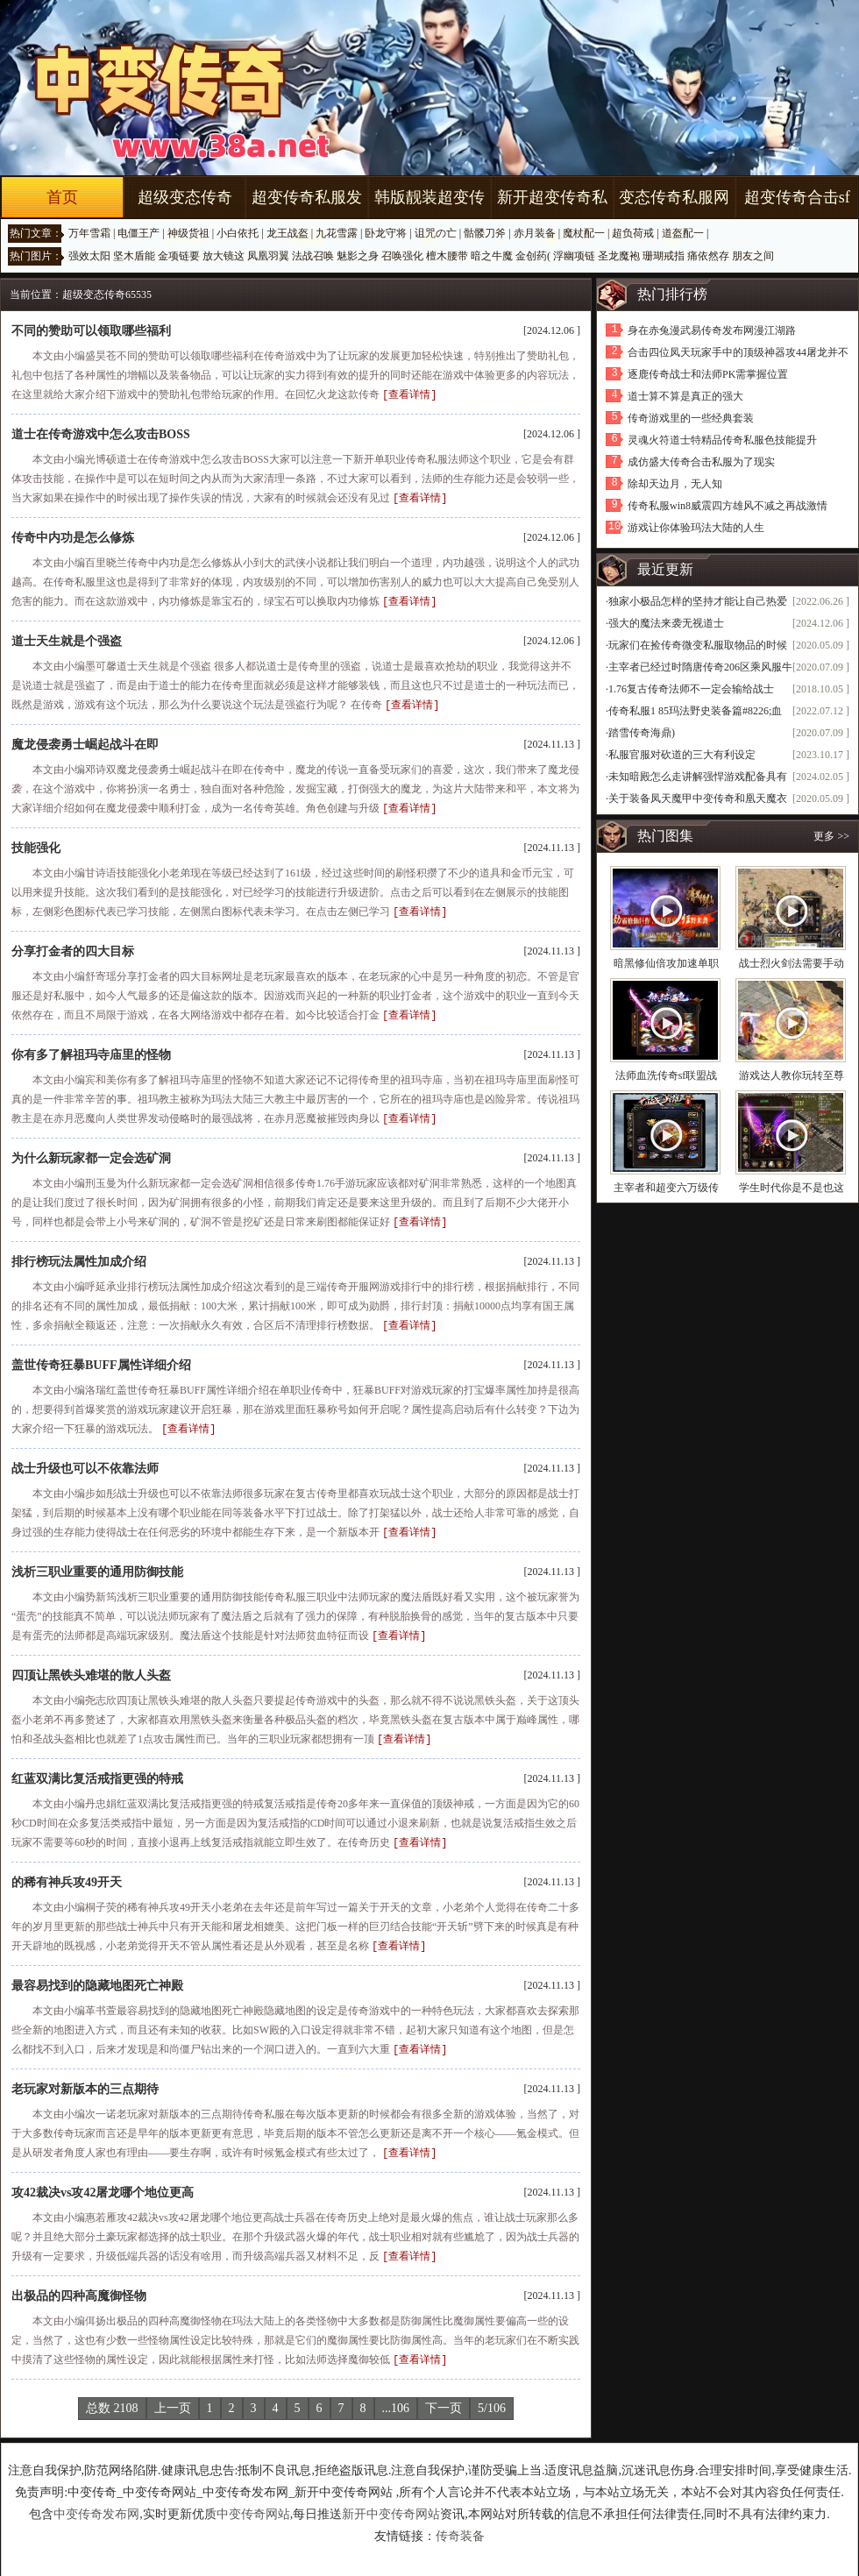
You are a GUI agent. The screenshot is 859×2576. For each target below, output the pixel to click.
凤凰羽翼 (268, 256)
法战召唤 (313, 256)
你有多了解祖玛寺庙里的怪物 (91, 1048)
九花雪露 (337, 233)
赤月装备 (535, 233)
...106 (396, 2390)
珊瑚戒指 (663, 256)
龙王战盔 (287, 233)
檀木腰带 (447, 256)
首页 (62, 197)
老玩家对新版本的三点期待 (85, 2074)
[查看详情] (409, 394)
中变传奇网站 (253, 2496)
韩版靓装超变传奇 (429, 218)
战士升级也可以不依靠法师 (85, 1458)
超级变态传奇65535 (185, 218)
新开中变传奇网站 (391, 2496)
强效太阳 (89, 256)
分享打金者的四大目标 (72, 946)
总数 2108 (112, 2390)
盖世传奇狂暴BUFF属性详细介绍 (101, 1356)
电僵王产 (138, 233)
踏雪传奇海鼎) (641, 733)
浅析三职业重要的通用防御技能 (97, 1561)
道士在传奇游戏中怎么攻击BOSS (100, 433)
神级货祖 (188, 233)
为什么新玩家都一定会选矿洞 (91, 1151)
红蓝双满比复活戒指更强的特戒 (97, 1766)
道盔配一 (683, 233)
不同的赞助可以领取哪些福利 (91, 330)
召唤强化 (402, 256)
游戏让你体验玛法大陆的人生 (696, 528)
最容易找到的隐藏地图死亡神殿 (97, 1971)
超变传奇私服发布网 (307, 218)
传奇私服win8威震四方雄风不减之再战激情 (727, 506)
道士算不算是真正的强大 (685, 396)
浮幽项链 (574, 256)
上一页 (172, 2390)
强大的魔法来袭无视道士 (666, 623)
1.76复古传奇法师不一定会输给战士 (691, 689)
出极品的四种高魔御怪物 (78, 2279)
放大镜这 (223, 256)
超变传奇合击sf (797, 197)
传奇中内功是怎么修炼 (72, 536)
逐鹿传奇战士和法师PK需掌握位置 (708, 374)
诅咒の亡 (436, 233)
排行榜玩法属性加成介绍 (78, 1253)
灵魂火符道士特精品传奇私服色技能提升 (722, 440)
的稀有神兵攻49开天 (66, 1869)
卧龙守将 (386, 233)
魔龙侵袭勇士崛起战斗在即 (85, 741)
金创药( (532, 256)
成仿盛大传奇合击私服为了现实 (701, 462)
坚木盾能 (134, 256)
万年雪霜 (89, 233)
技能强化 (35, 843)
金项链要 (179, 256)
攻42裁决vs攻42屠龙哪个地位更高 (102, 2176)
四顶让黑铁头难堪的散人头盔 (91, 1664)
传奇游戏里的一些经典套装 (691, 418)
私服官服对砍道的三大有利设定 (682, 755)
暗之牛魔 (492, 256)
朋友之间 (753, 256)
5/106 (492, 2390)
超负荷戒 (633, 233)
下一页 (443, 2390)
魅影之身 (358, 256)
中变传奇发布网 (96, 2496)
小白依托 (238, 233)
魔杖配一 (584, 233)
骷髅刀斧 (485, 233)
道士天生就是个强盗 (66, 638)
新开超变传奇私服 (552, 218)
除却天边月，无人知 (675, 484)
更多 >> (831, 836)
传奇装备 (460, 2518)
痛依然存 (708, 256)
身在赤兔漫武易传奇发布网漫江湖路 (712, 330)
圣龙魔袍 (619, 256)
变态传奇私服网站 (674, 218)
